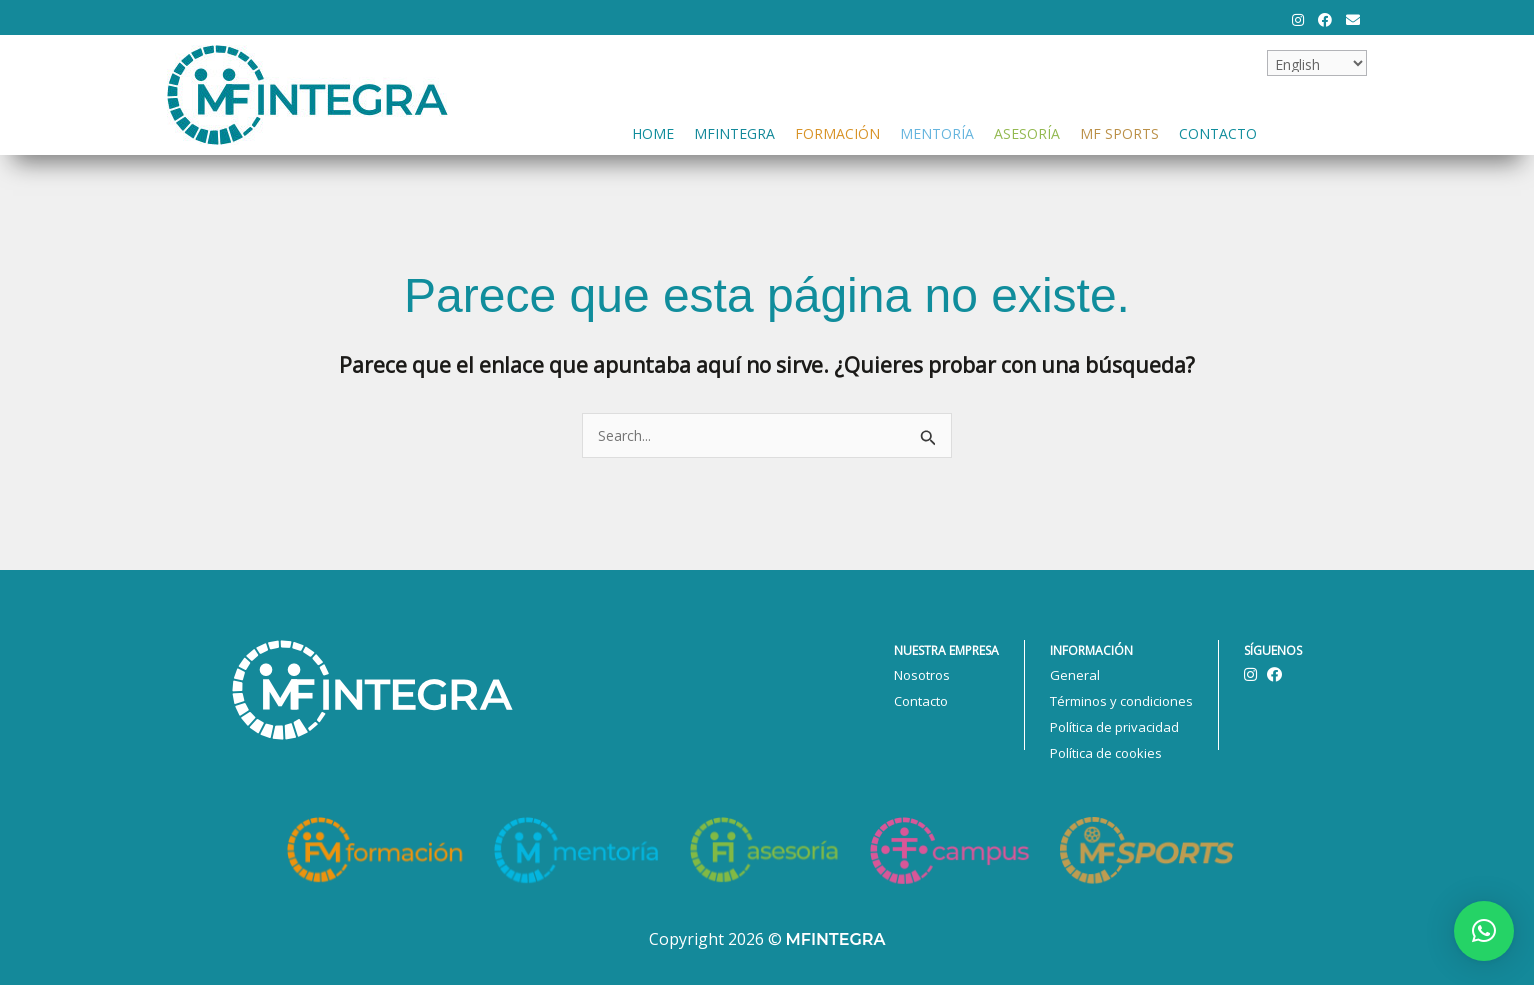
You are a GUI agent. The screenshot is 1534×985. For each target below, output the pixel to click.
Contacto (1218, 131)
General (1075, 675)
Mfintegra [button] (734, 131)
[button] (1484, 931)
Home (653, 131)
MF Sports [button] (1119, 131)
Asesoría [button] (1027, 131)
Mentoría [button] (937, 131)
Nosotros (922, 675)
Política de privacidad (1114, 727)
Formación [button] (837, 131)
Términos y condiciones (1121, 701)
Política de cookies (1106, 753)
